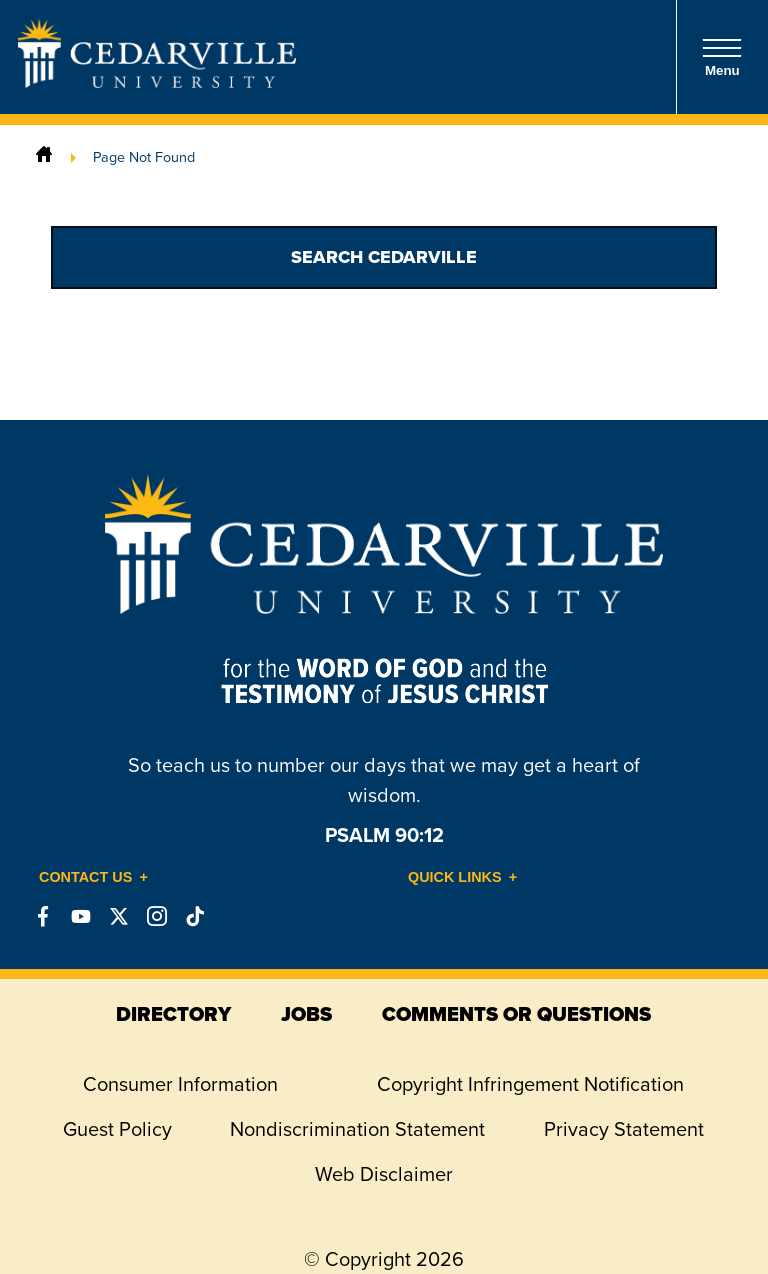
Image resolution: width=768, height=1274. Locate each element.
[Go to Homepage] (157, 82)
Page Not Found (144, 157)
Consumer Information (180, 1084)
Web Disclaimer (384, 1174)
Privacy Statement (624, 1129)
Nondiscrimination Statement (357, 1129)
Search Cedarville (384, 257)
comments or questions (516, 1014)
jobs (306, 1014)
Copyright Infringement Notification (530, 1084)
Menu (722, 57)
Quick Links (455, 877)
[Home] (44, 157)
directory (173, 1014)
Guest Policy (117, 1129)
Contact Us (85, 877)
